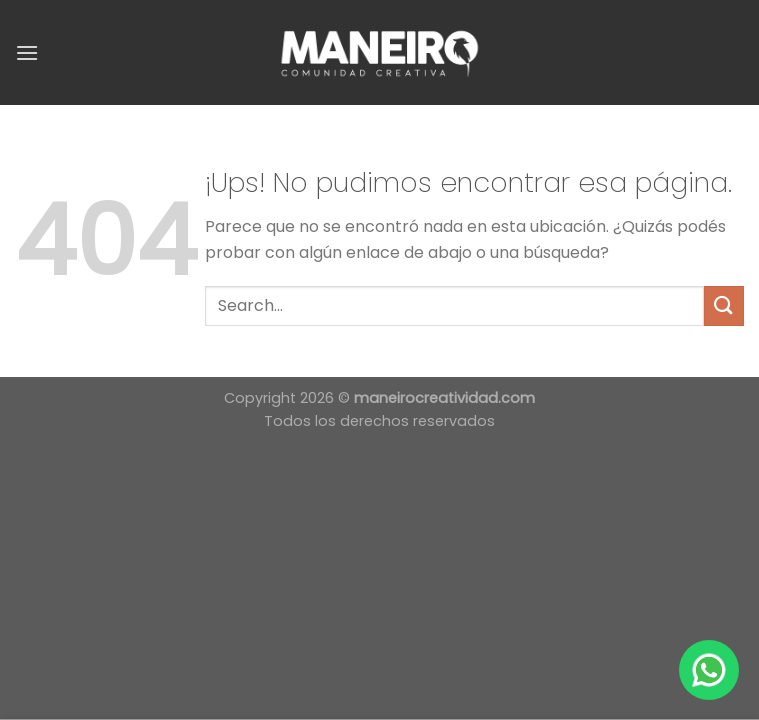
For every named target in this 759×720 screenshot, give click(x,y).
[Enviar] (724, 305)
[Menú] (27, 52)
